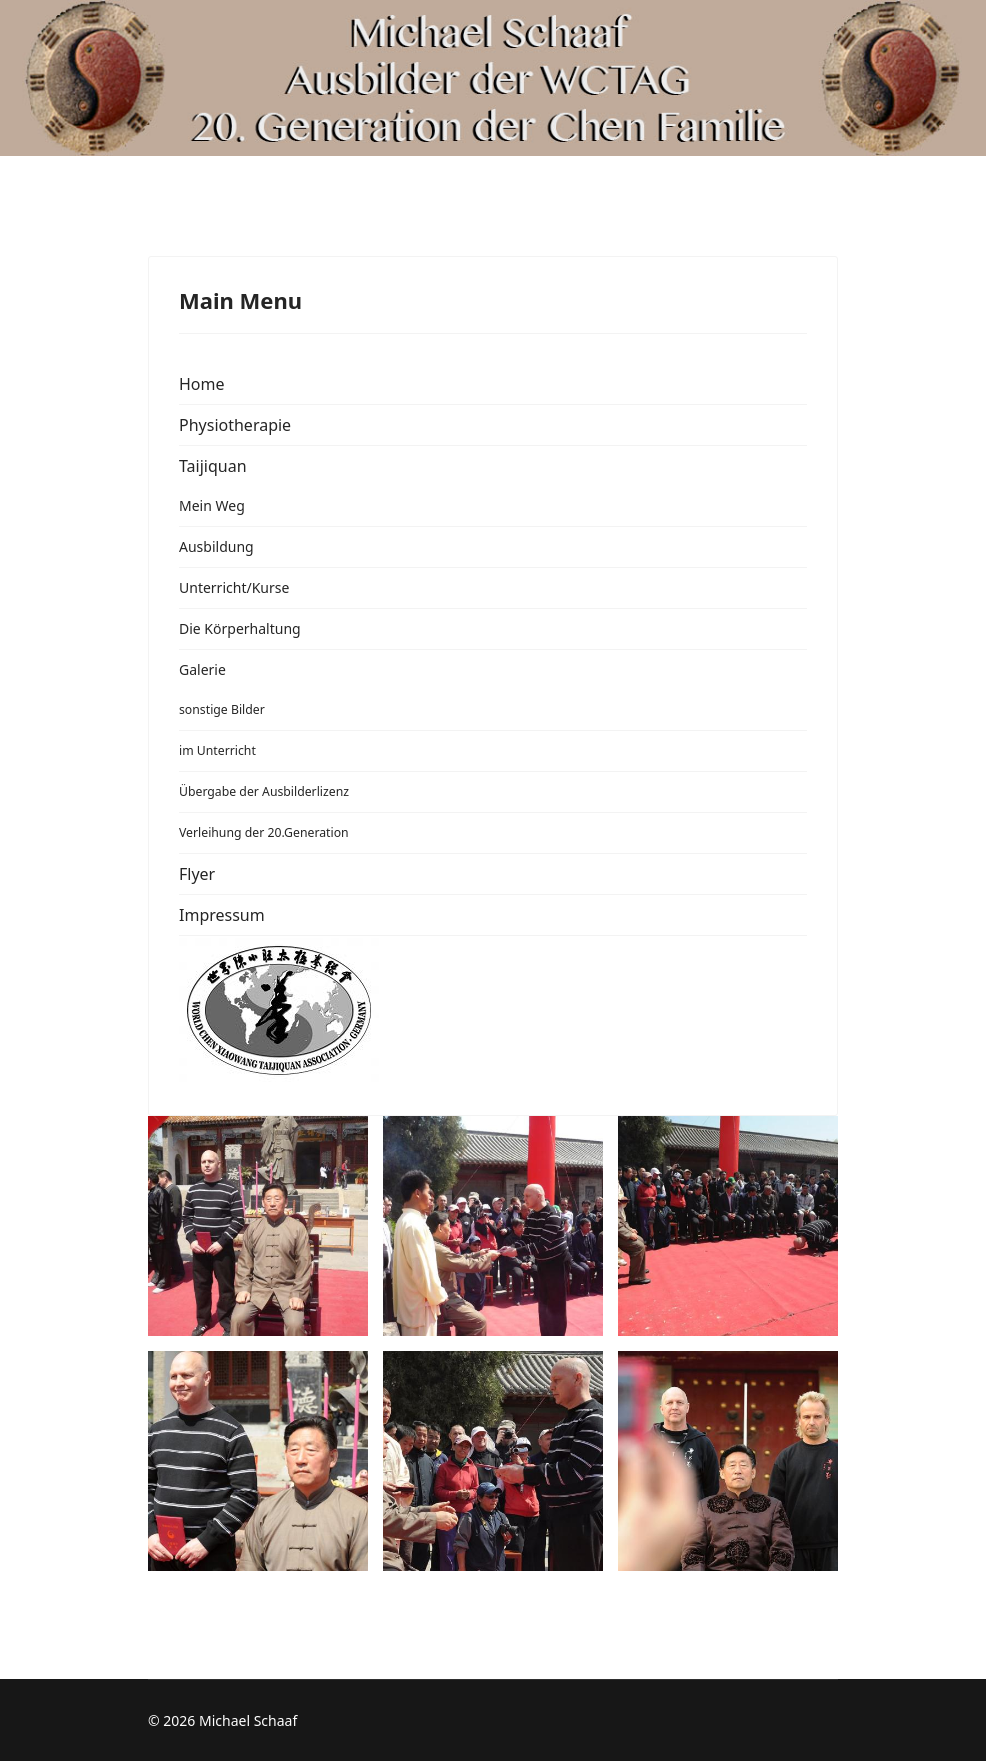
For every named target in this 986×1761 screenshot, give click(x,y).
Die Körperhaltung (240, 628)
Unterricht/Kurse (234, 587)
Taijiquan (213, 466)
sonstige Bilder (222, 709)
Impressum (222, 915)
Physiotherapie (235, 425)
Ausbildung (216, 546)
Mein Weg (212, 505)
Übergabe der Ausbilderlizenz (264, 791)
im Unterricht (217, 750)
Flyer (197, 874)
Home (202, 384)
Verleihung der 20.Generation (264, 832)
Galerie (202, 669)
